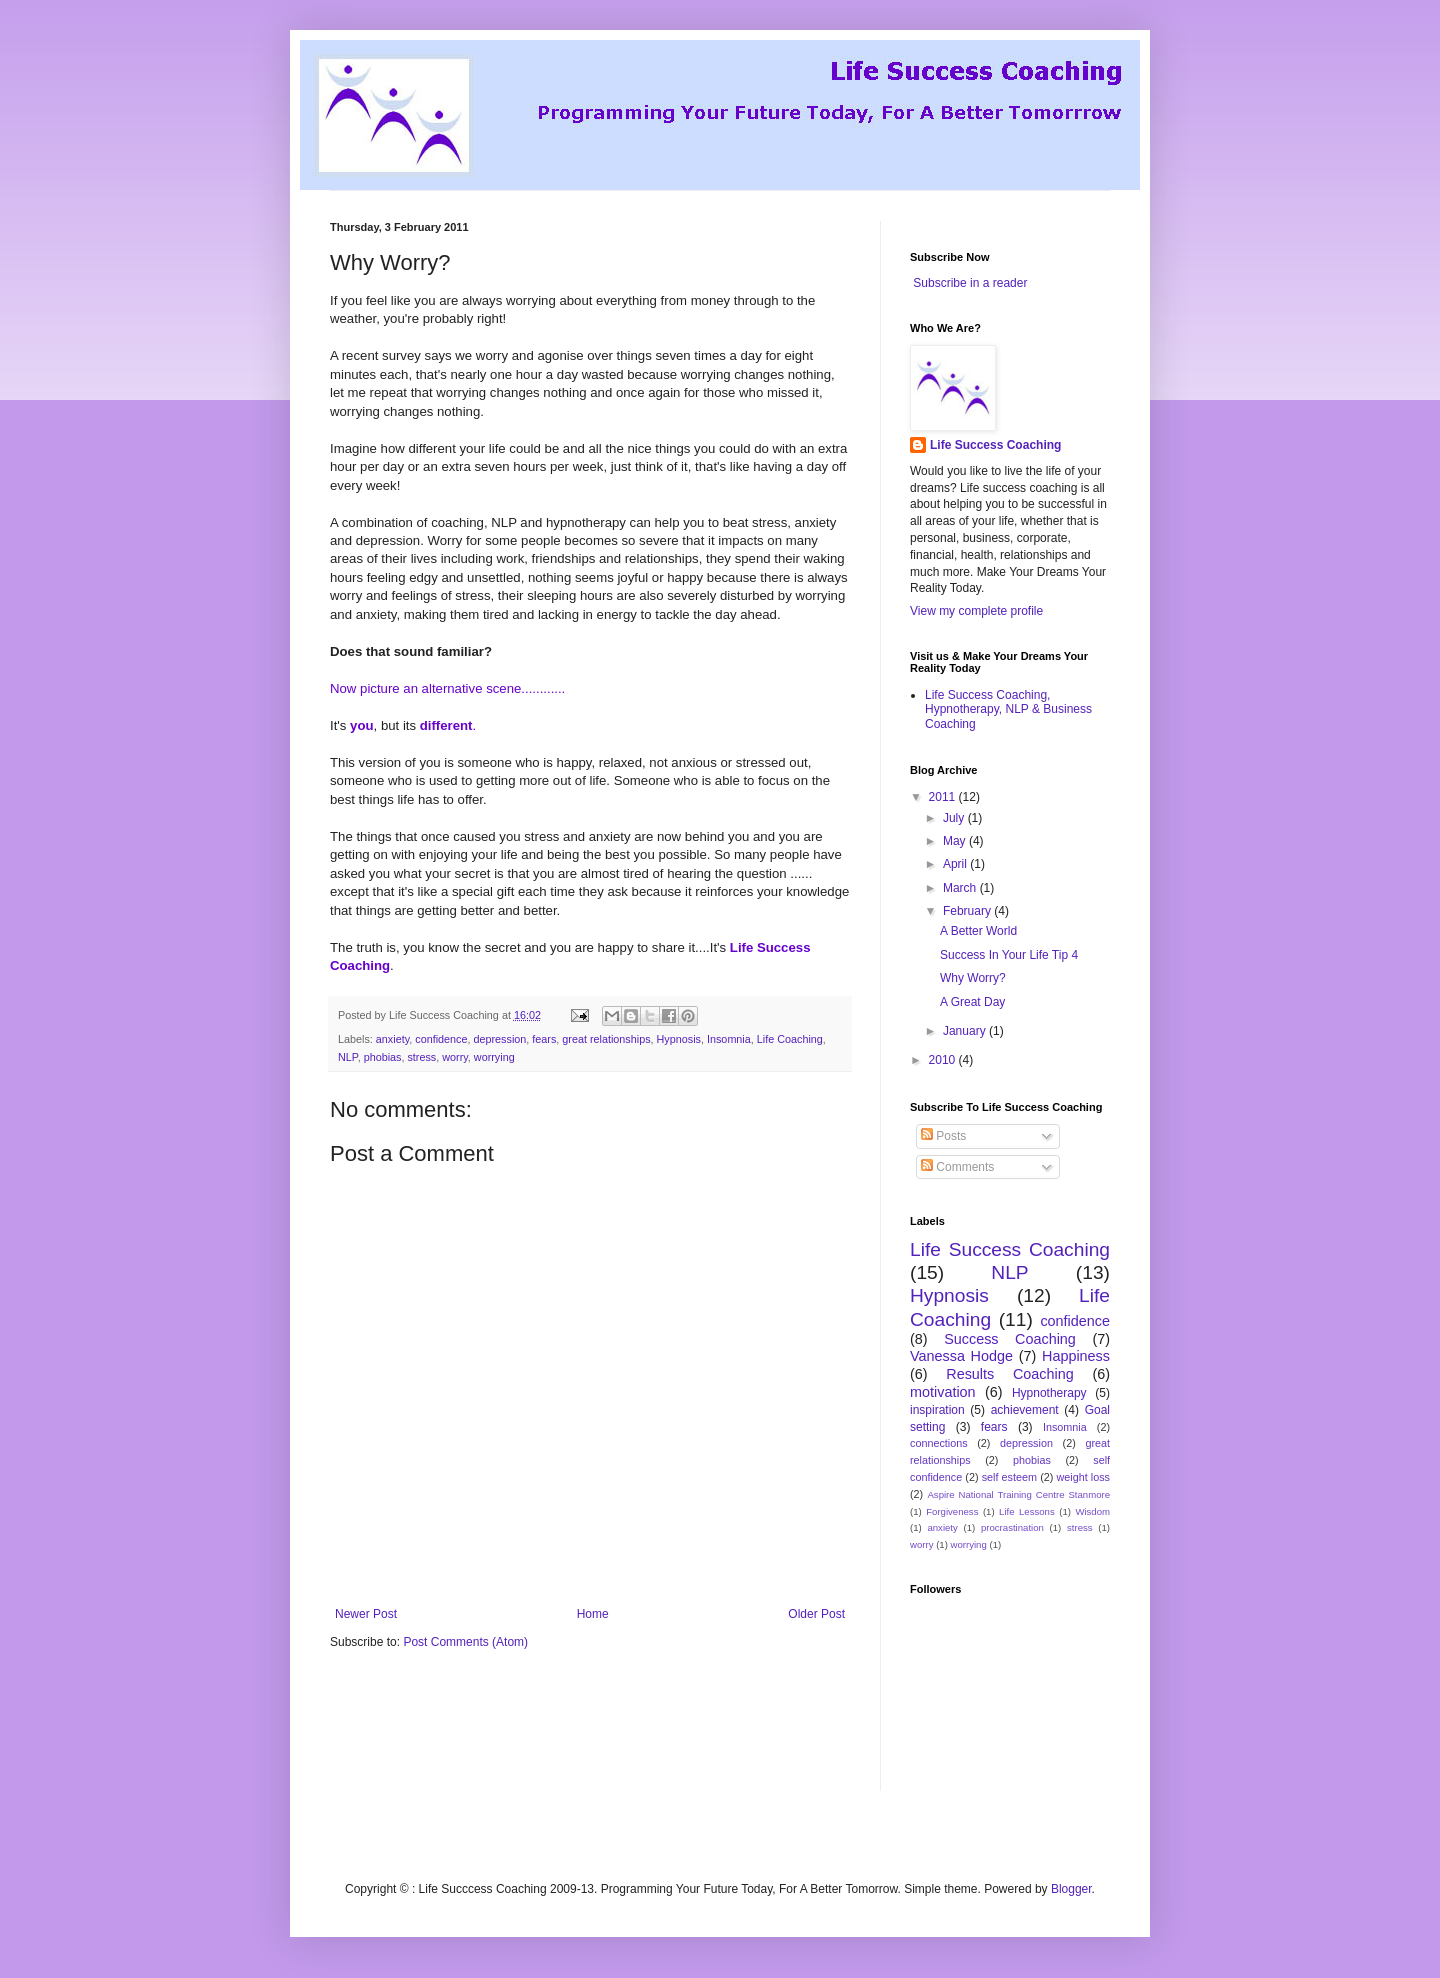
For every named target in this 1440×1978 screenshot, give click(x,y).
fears (544, 1039)
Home (593, 1614)
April (956, 864)
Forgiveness (952, 1511)
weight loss (1083, 1477)
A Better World (978, 931)
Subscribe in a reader (970, 283)
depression (499, 1039)
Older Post (816, 1614)
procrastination (1012, 1527)
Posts (943, 1136)
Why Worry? (973, 978)
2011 (944, 797)
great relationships (606, 1039)
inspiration (937, 1410)
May (956, 841)
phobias (383, 1057)
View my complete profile (976, 611)
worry (455, 1057)
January (966, 1031)
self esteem (1009, 1477)
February (968, 911)
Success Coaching (1010, 1339)
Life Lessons (1027, 1511)
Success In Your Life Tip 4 (1009, 955)
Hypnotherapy (1049, 1393)
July (955, 818)
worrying (494, 1057)
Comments (957, 1167)
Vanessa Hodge (961, 1356)
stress (421, 1057)
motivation (943, 1392)
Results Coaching (1009, 1374)
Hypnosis (679, 1039)
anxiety (392, 1039)
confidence (441, 1039)
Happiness (1076, 1356)
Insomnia (729, 1039)
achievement (1025, 1410)
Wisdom (1092, 1511)
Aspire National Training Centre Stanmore (1018, 1494)
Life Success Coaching (995, 445)
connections (939, 1443)
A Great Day (972, 1002)
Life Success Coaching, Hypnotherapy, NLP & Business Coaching (1008, 709)
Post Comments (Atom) (465, 1642)
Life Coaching (790, 1039)
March (961, 888)
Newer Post (366, 1614)
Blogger (1071, 1889)
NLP (348, 1057)
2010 (944, 1060)
